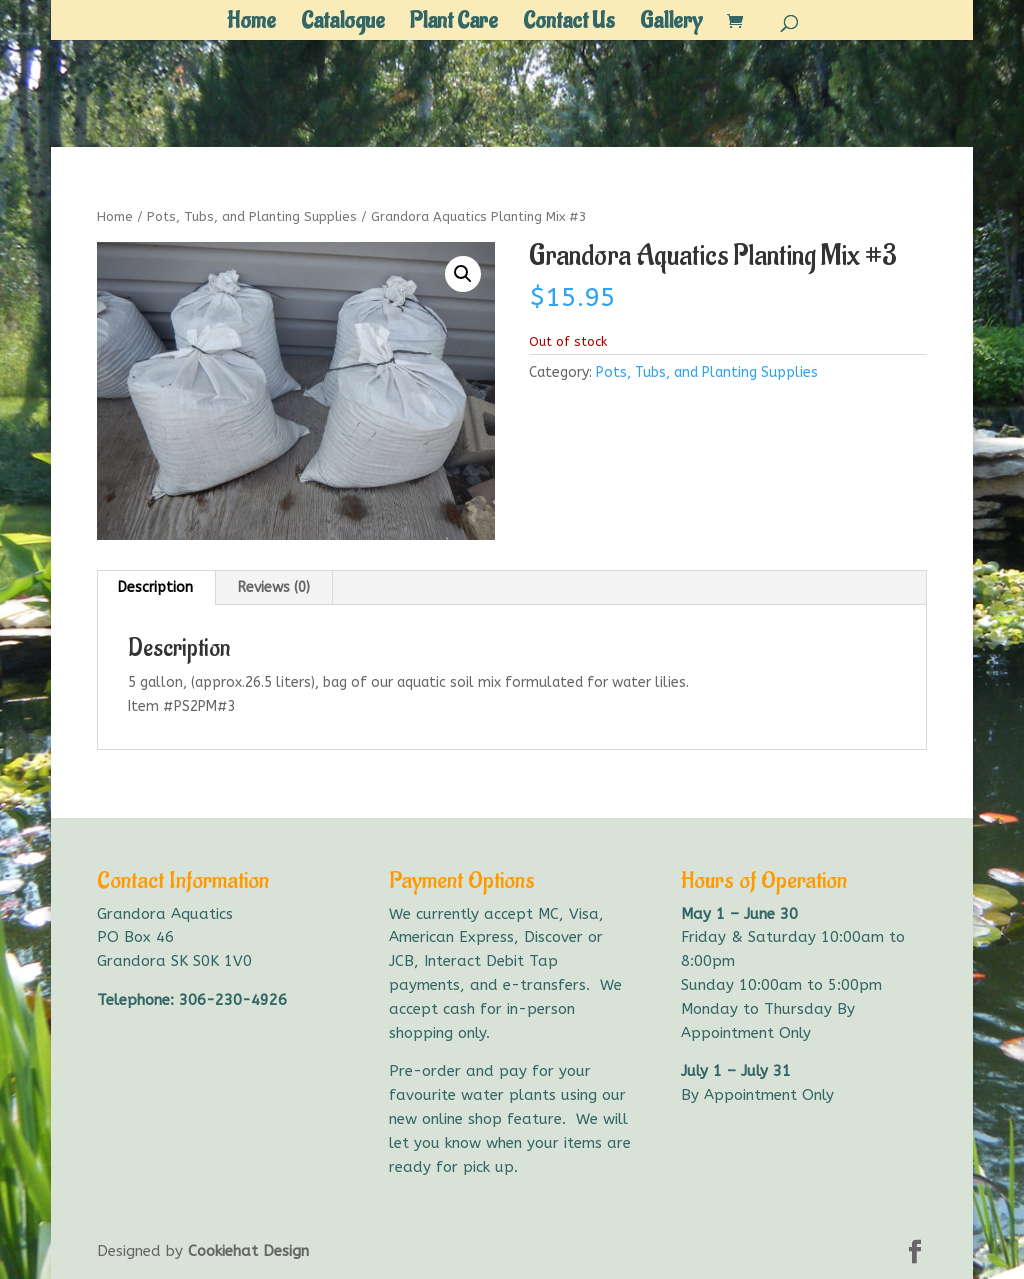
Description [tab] (155, 587)
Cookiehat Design (248, 1251)
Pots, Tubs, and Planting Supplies (252, 216)
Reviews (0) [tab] (274, 587)
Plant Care (454, 25)
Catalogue (343, 25)
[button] (463, 274)
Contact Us (569, 25)
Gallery (671, 25)
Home (251, 25)
